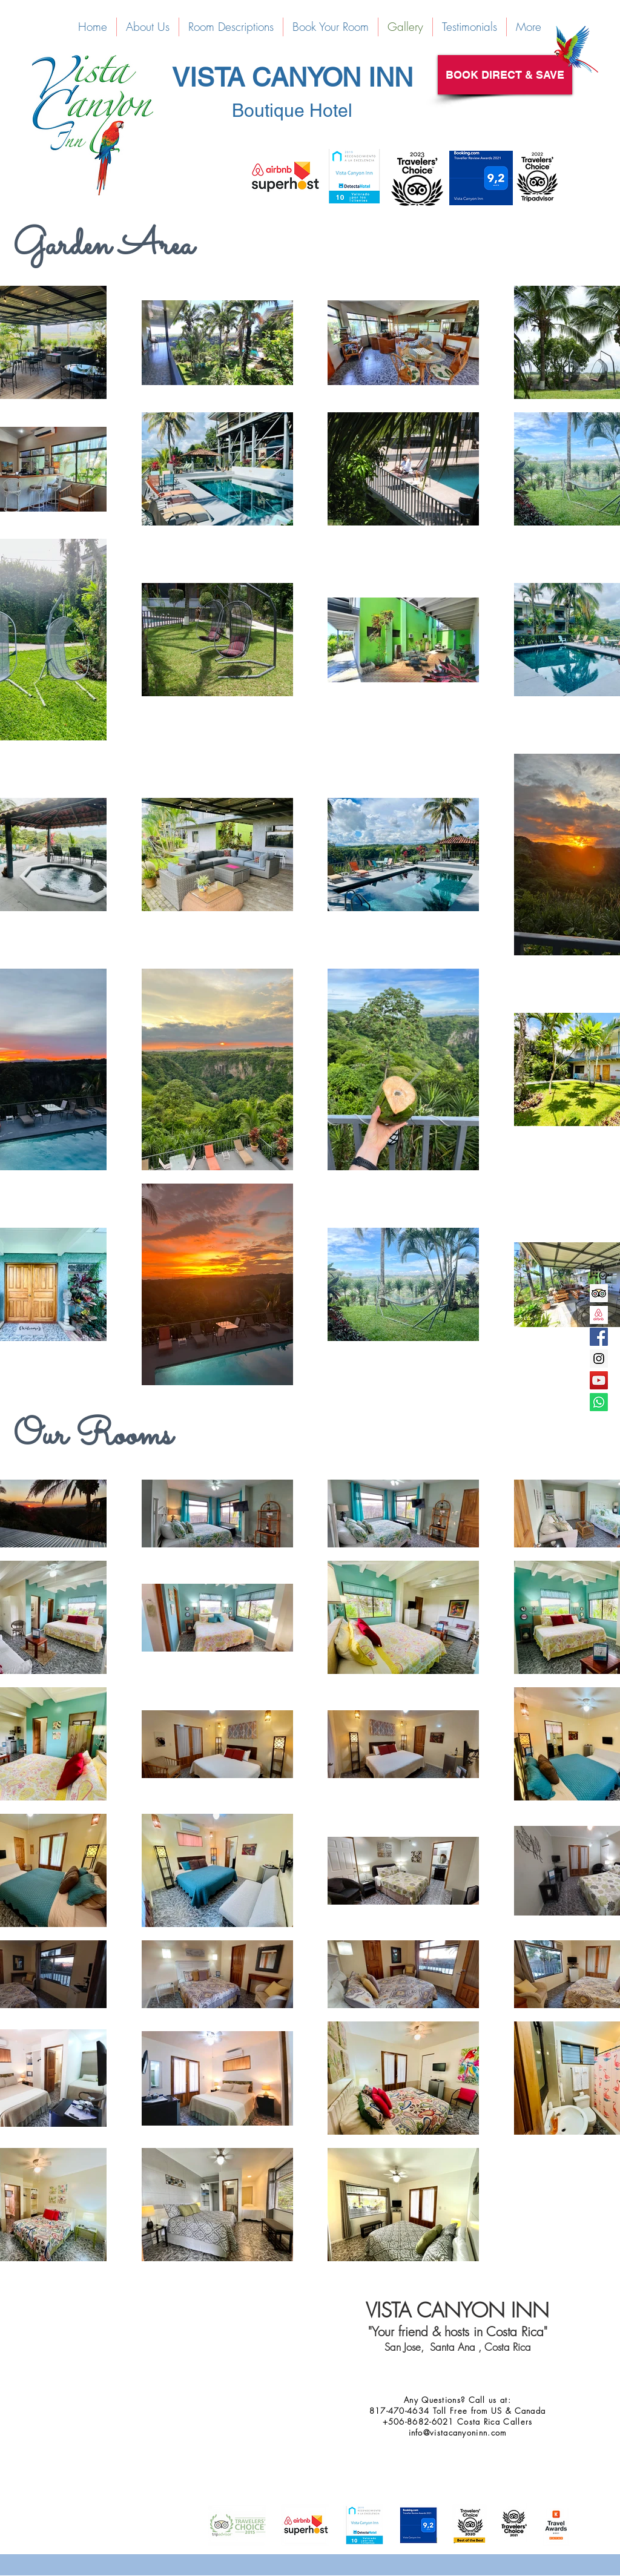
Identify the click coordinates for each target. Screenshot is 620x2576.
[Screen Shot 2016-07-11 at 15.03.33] (599, 1315)
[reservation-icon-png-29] (599, 1271)
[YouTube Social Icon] (599, 1380)
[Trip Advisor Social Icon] (599, 1293)
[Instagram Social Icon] (599, 1358)
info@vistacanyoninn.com (458, 2432)
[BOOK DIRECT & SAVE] (505, 74)
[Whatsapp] (599, 1402)
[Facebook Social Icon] (599, 1337)
